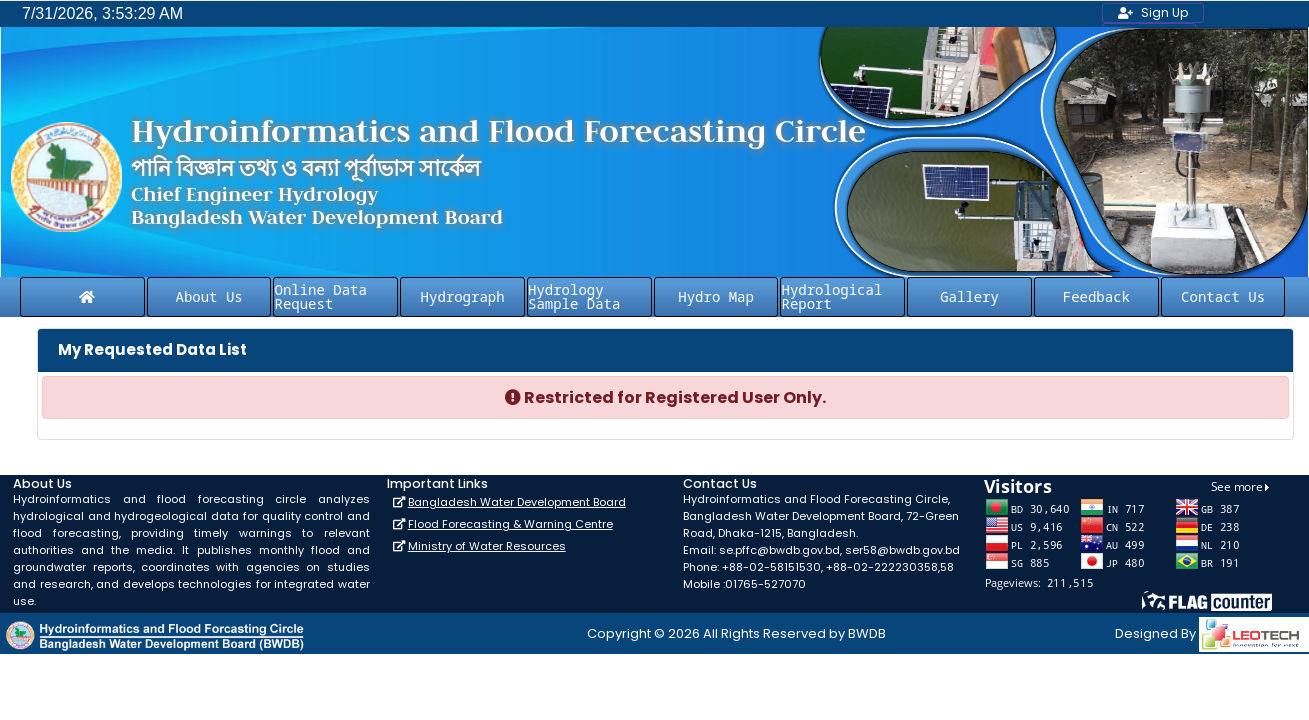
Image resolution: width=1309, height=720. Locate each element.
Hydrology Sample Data (574, 296)
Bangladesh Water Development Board (517, 502)
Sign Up (1153, 12)
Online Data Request (320, 296)
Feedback (1096, 296)
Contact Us (1223, 296)
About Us (209, 296)
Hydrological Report (831, 296)
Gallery (969, 296)
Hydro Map (716, 296)
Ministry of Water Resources (487, 546)
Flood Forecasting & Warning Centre (510, 524)
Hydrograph (463, 296)
